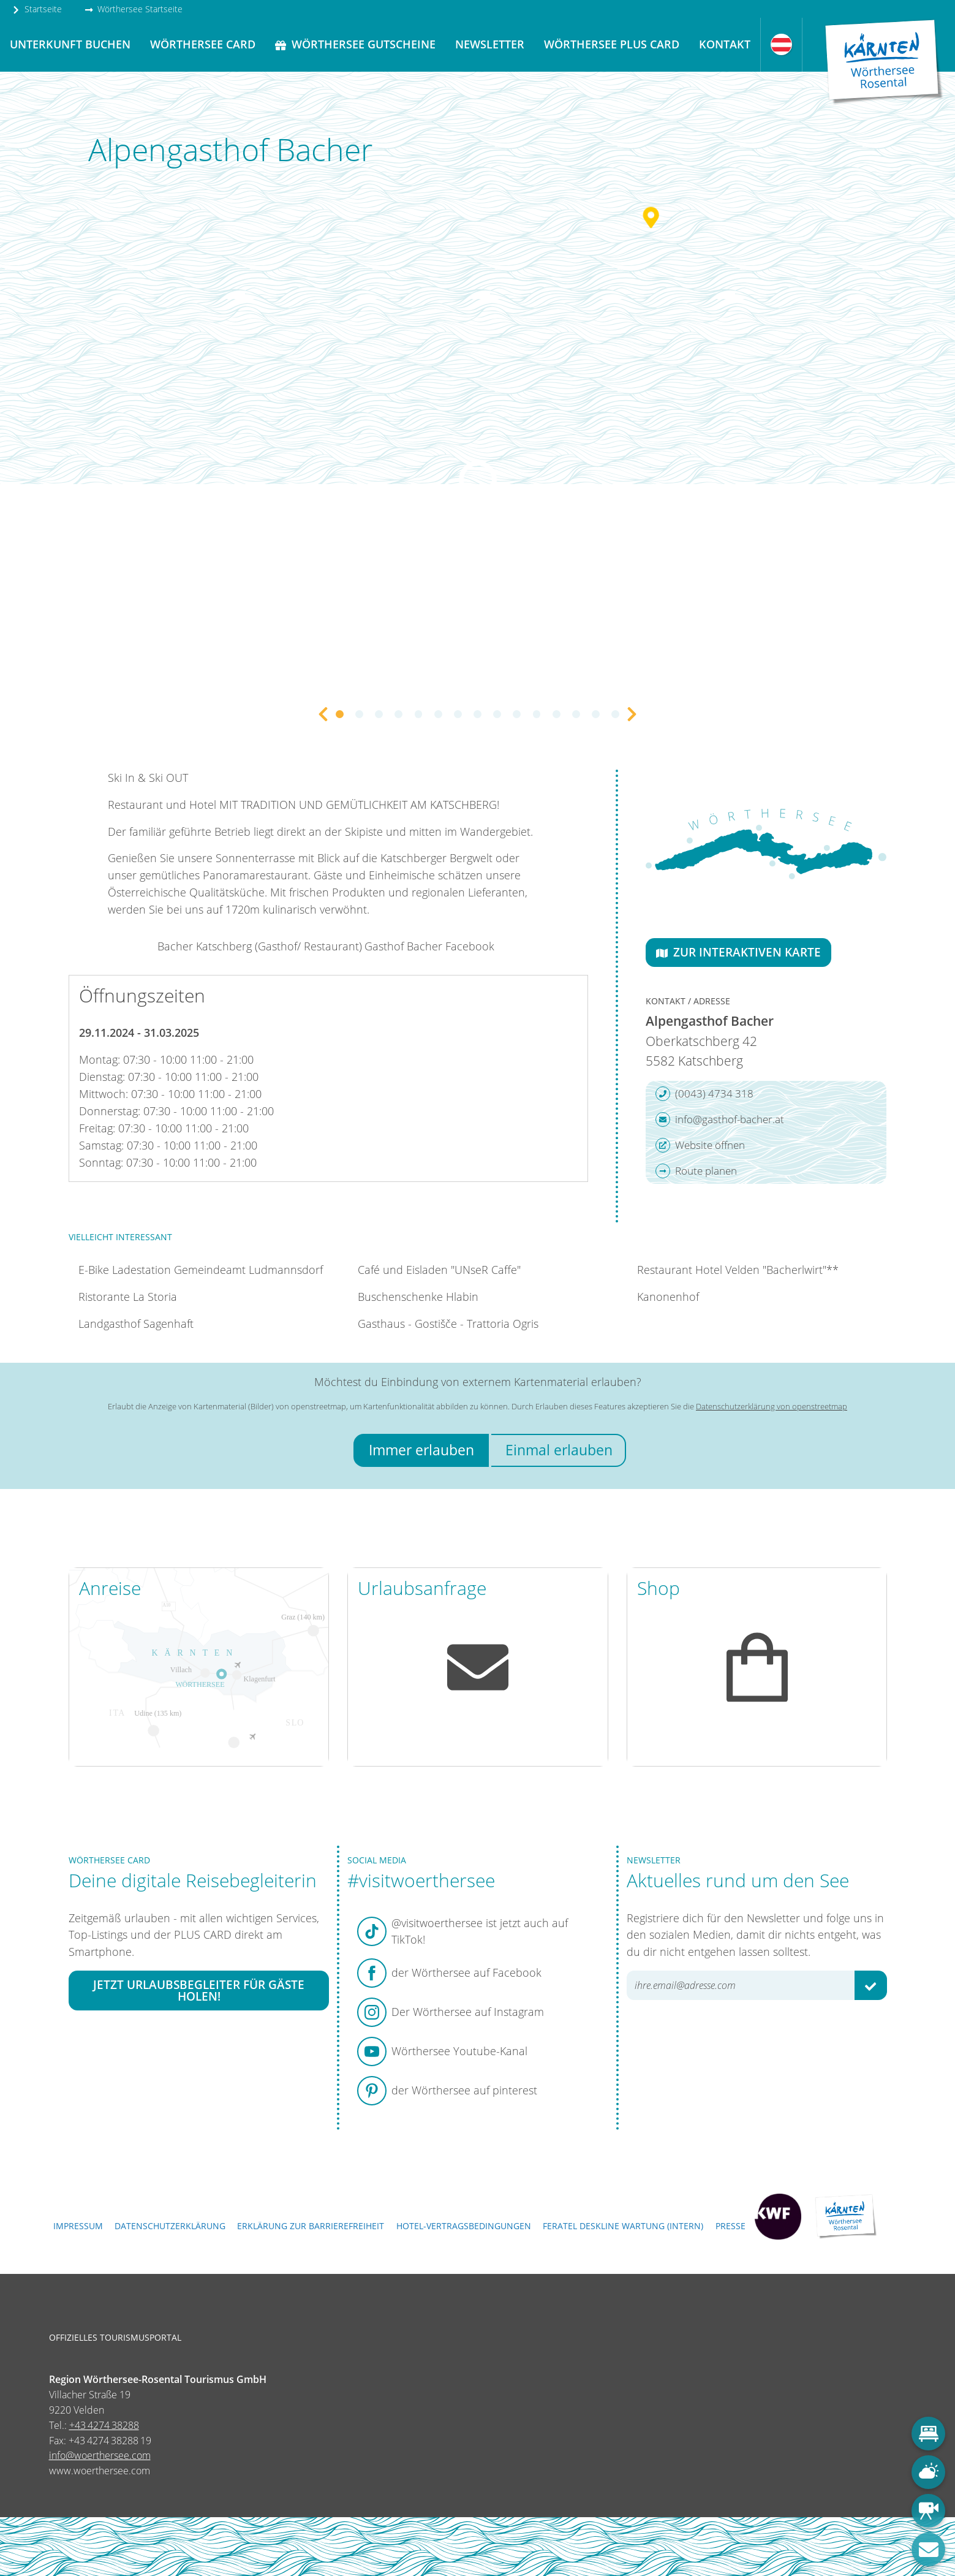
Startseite (37, 9)
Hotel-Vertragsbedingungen (463, 2226)
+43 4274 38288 (104, 2425)
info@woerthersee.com (100, 2455)
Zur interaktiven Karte (738, 952)
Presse (730, 2226)
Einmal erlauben (559, 1450)
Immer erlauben (421, 1450)
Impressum (78, 2226)
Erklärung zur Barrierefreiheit (310, 2226)
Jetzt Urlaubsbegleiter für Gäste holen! (198, 1990)
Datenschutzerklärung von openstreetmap (771, 1406)
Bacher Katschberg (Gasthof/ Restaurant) (259, 946)
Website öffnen (700, 1145)
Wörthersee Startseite (134, 9)
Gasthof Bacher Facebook (429, 946)
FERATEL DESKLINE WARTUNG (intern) (623, 2226)
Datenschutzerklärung (170, 2226)
